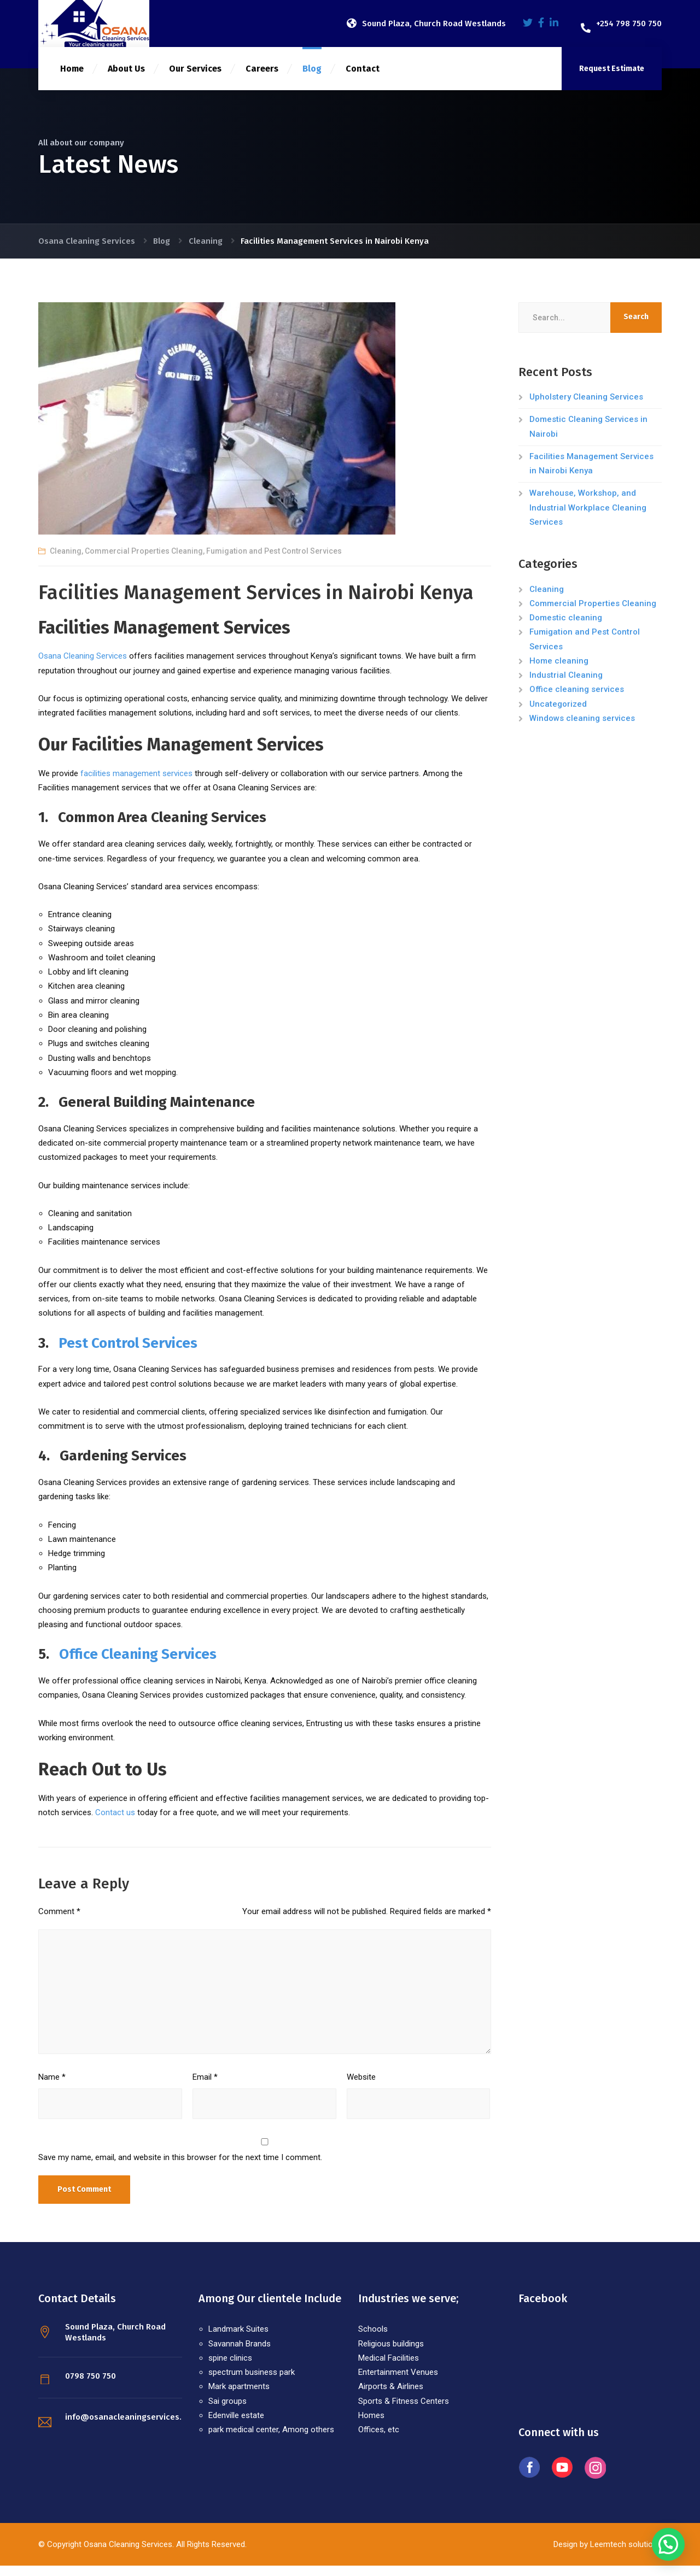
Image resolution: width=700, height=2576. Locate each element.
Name (52, 2087)
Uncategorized (558, 714)
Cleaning (65, 561)
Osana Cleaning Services (82, 666)
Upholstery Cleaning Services (586, 407)
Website (361, 2087)
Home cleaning (558, 671)
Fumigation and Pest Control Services (274, 561)
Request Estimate (611, 79)
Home (72, 79)
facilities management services (136, 784)
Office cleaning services (576, 700)
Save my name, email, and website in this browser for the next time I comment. (180, 2168)
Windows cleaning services (582, 729)
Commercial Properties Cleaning (144, 561)
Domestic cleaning (565, 628)
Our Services (195, 79)
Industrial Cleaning (566, 685)
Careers (262, 79)
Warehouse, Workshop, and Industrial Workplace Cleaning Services (587, 517)
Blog (312, 79)
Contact (363, 79)
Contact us (115, 1823)
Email (205, 2087)
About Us (126, 79)
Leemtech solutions (625, 2555)
